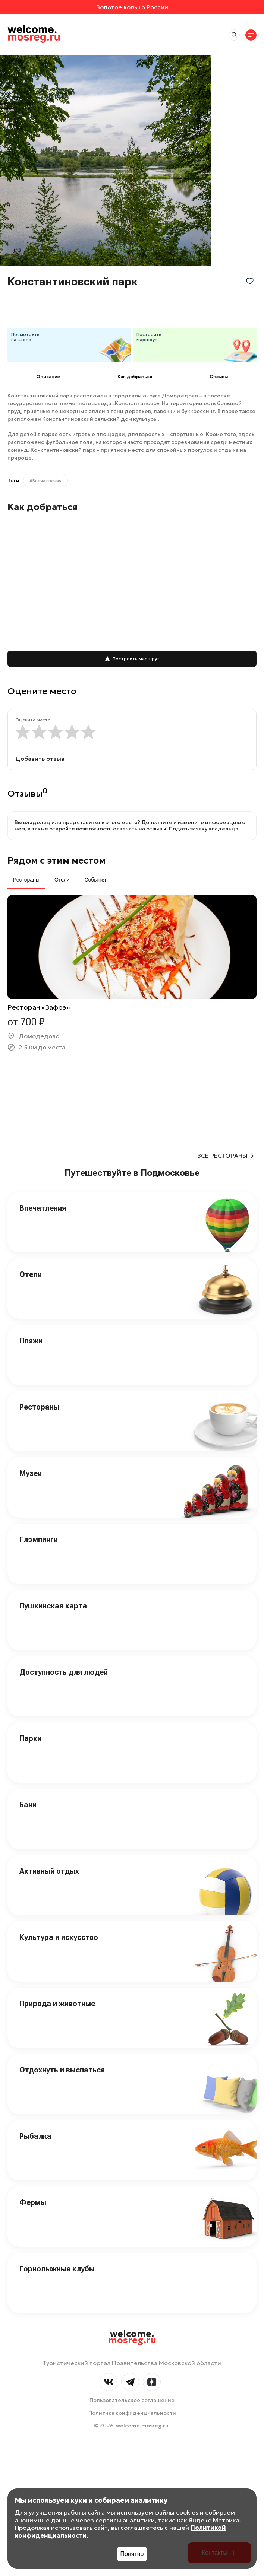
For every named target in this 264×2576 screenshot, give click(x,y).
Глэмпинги (38, 1539)
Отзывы (219, 376)
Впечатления (42, 1208)
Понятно (132, 2554)
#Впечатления (45, 480)
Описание (48, 376)
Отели (30, 1274)
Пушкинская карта (53, 1605)
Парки (30, 1738)
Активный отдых (49, 1871)
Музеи (30, 1473)
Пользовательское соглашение (132, 2400)
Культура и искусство (58, 1937)
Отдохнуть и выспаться (62, 2069)
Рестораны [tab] (26, 880)
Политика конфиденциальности (132, 2413)
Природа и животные (57, 2003)
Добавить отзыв (40, 758)
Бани (28, 1804)
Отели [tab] (61, 880)
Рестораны (39, 1407)
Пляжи (31, 1340)
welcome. (132, 2337)
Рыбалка (35, 2136)
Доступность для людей (63, 1672)
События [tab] (95, 880)
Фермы (32, 2202)
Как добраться (134, 376)
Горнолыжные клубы (57, 2268)
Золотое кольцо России (132, 7)
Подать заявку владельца (203, 828)
